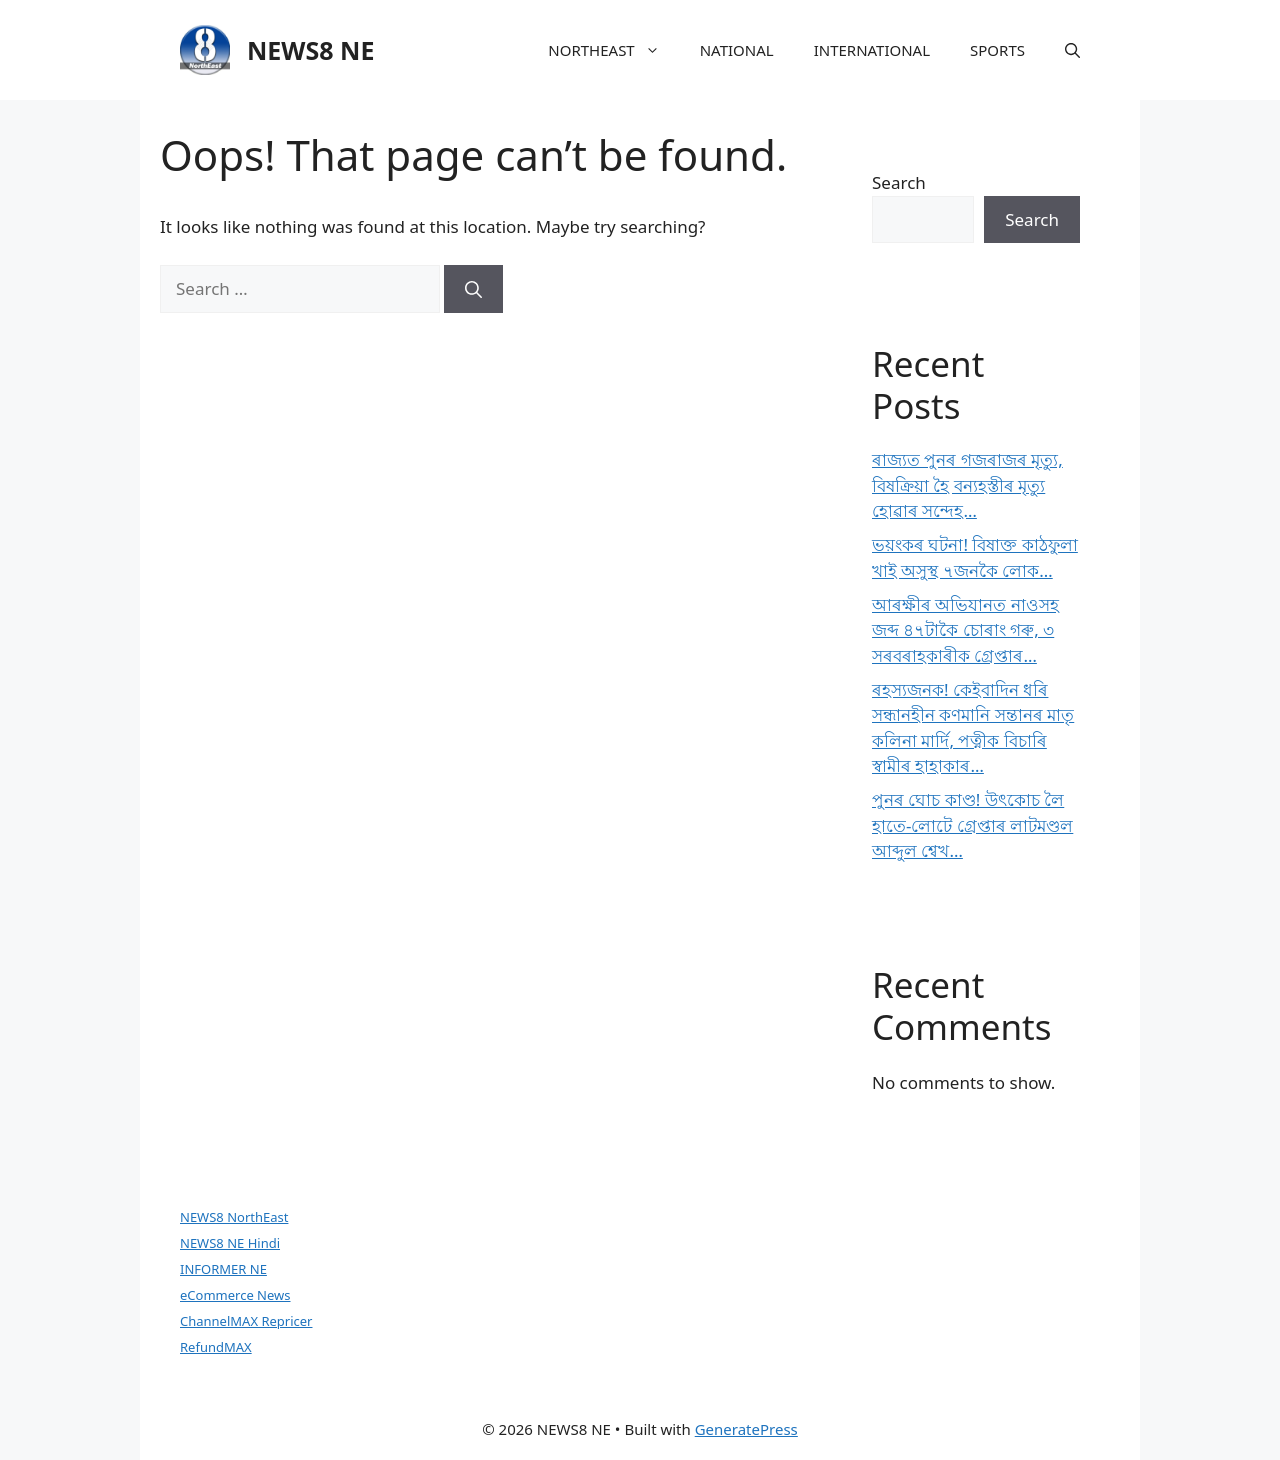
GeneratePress (746, 1429)
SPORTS (997, 50)
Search (899, 182)
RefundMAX (216, 1347)
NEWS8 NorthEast (234, 1217)
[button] (1072, 50)
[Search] (473, 289)
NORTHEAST (613, 50)
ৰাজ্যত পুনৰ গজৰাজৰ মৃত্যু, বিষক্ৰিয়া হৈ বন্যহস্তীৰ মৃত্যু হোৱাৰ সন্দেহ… (967, 485)
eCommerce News (235, 1295)
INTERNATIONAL (872, 50)
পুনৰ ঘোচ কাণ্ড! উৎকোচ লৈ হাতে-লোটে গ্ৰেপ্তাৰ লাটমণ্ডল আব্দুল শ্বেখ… (972, 825)
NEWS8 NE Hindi (230, 1243)
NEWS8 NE (310, 50)
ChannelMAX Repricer (246, 1321)
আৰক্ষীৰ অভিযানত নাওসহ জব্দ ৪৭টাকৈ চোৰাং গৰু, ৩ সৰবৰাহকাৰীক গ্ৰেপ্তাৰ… (965, 630)
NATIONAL (737, 50)
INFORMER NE (223, 1269)
